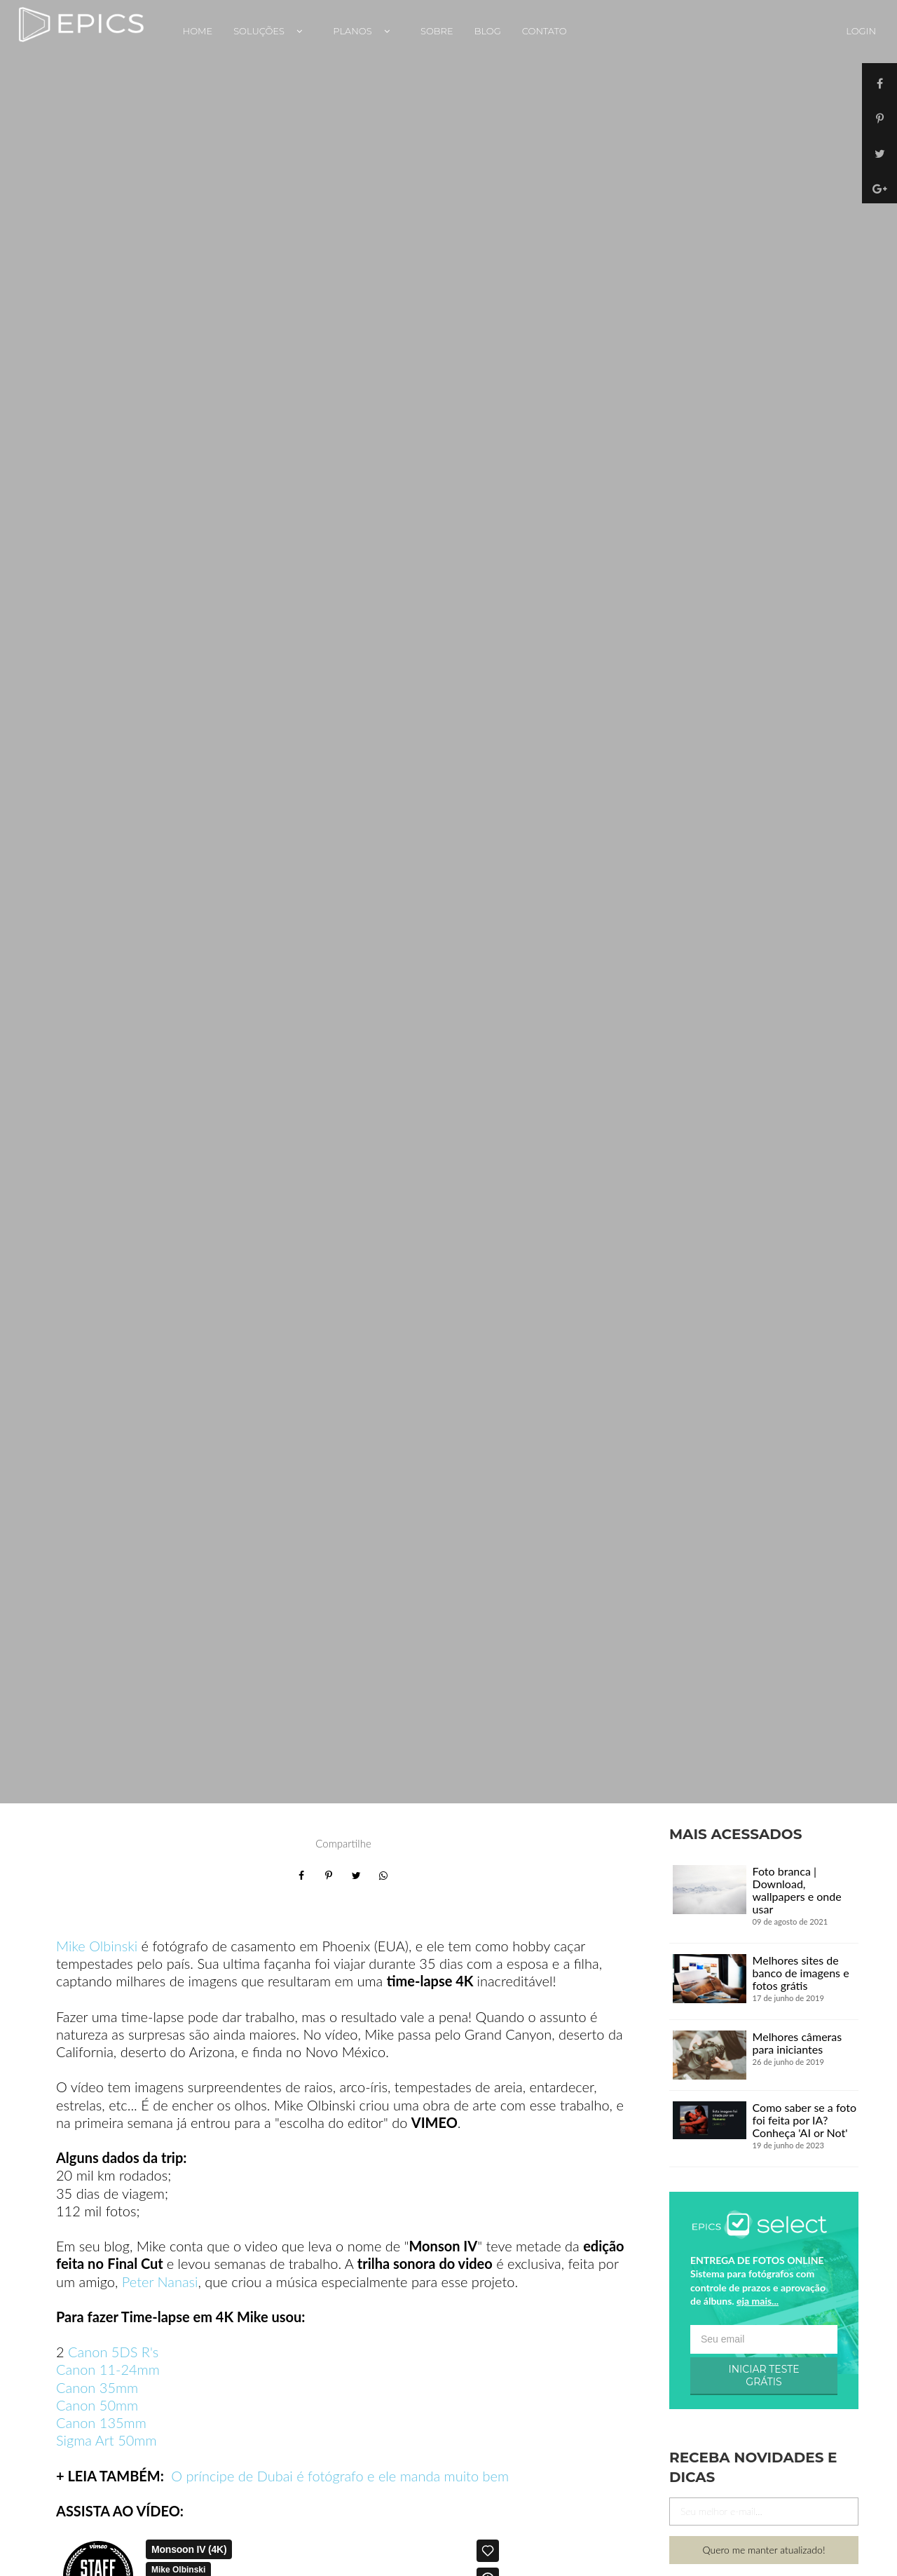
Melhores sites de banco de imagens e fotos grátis (801, 1972)
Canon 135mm (101, 2422)
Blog (487, 30)
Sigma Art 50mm (106, 2440)
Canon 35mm (97, 2387)
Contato (544, 30)
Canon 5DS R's (111, 2351)
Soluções (272, 30)
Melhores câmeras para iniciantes (797, 2043)
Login (861, 30)
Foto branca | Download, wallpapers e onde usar (797, 1890)
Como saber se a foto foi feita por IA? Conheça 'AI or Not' (804, 2120)
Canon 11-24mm (108, 2369)
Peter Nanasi (160, 2281)
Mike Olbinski (96, 1945)
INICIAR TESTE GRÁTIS (763, 2375)
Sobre (436, 30)
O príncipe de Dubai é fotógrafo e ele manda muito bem (340, 2475)
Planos (366, 30)
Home (198, 30)
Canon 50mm (97, 2405)
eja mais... (758, 2301)
